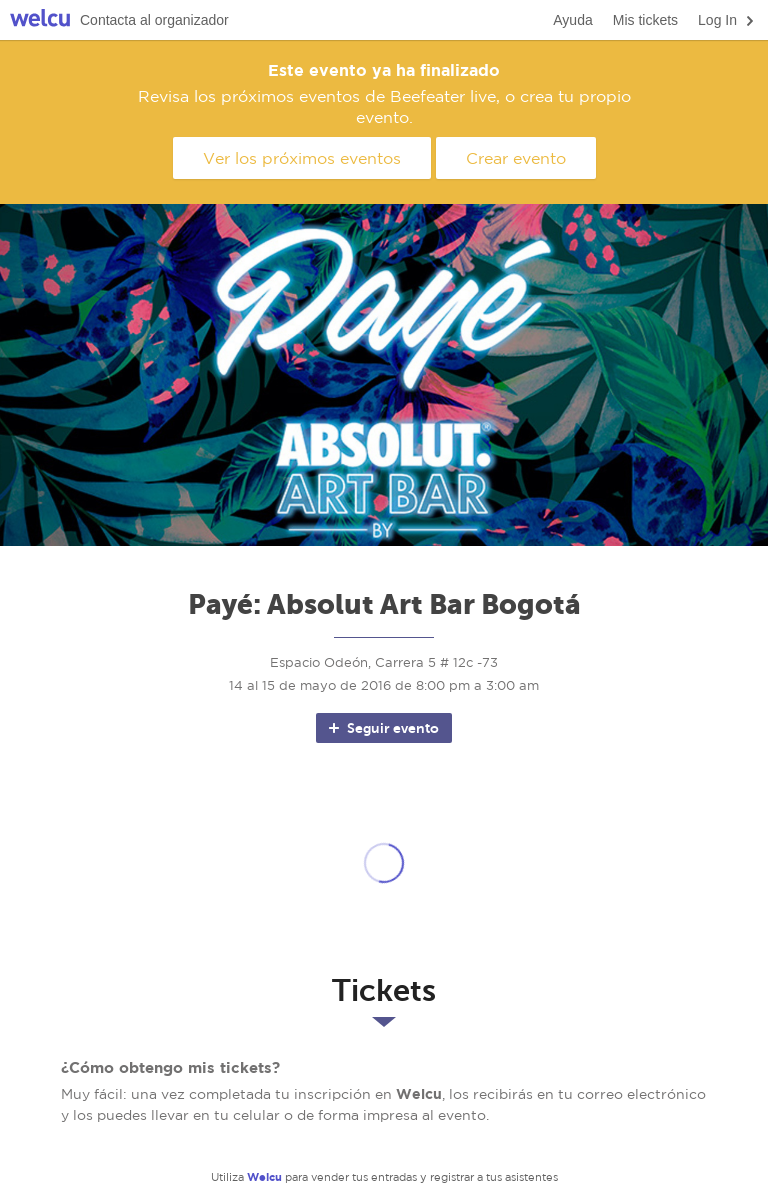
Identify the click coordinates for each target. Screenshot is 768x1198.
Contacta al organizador (154, 20)
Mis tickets (645, 20)
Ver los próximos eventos (302, 158)
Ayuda (572, 20)
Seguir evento (382, 728)
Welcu (40, 20)
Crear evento (516, 158)
